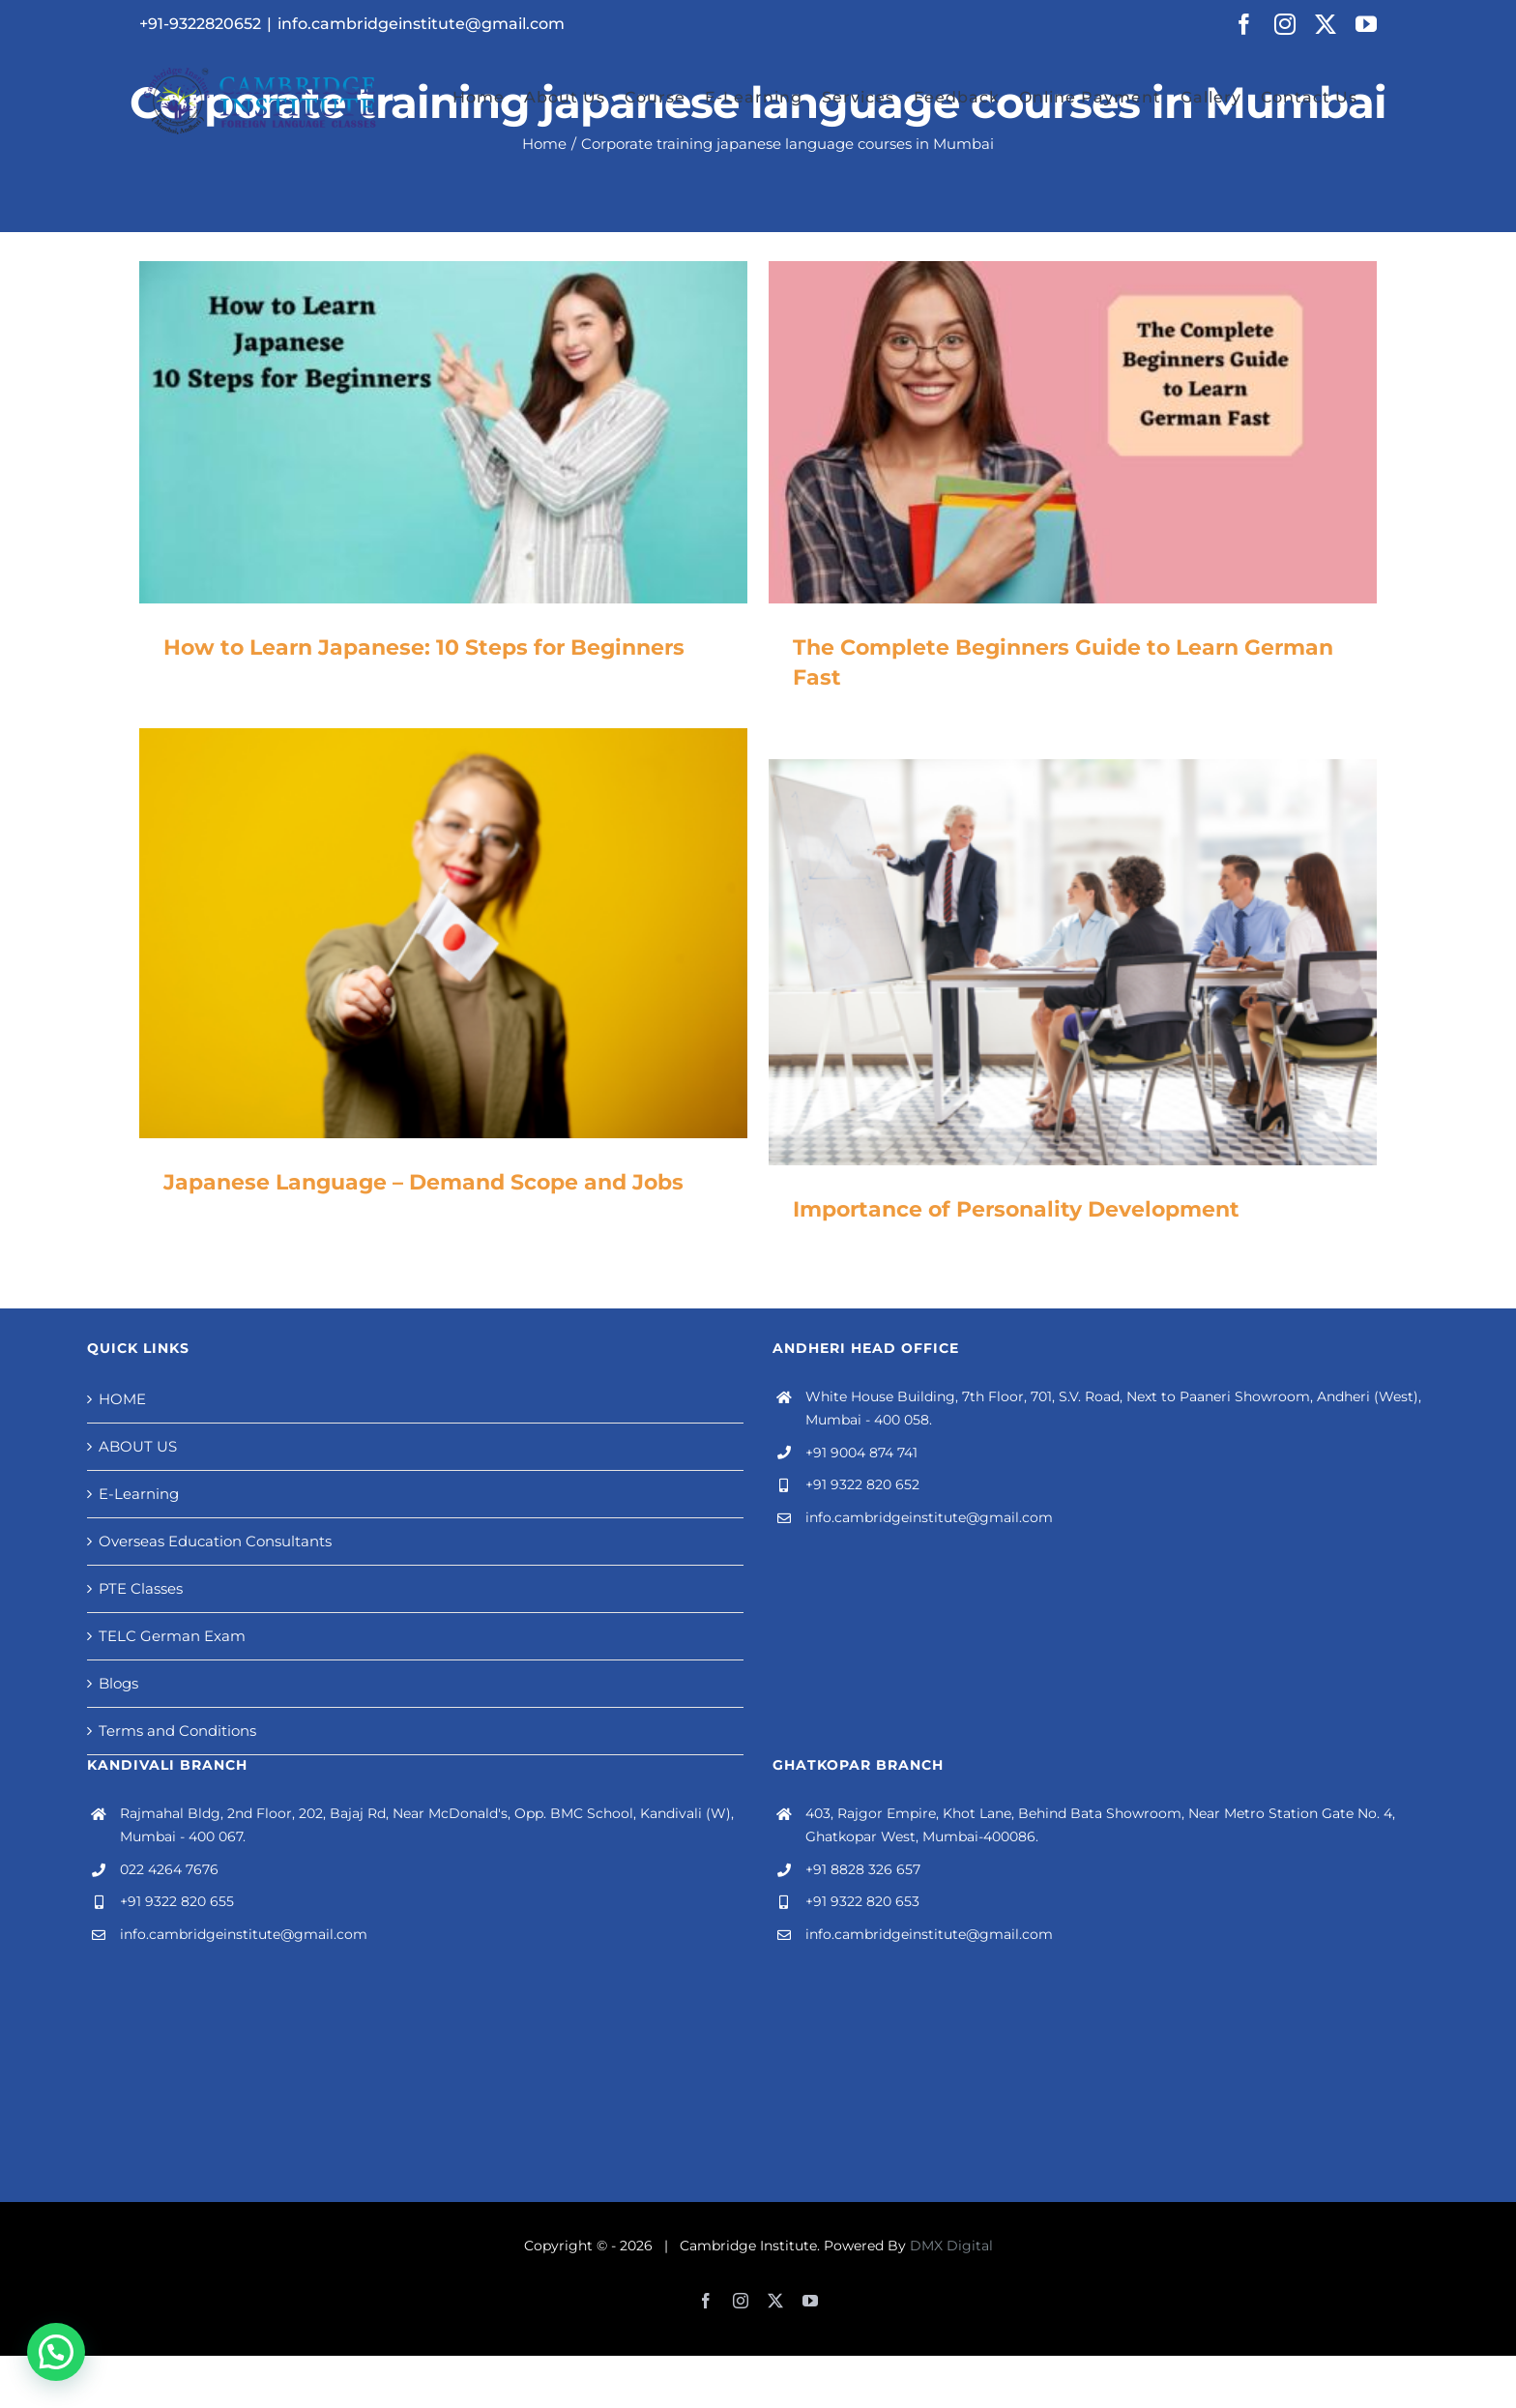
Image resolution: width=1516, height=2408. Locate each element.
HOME (122, 1399)
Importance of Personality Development (1016, 1209)
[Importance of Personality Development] (1073, 962)
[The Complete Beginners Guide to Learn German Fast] (1073, 432)
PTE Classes (141, 1588)
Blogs (118, 1683)
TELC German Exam (172, 1636)
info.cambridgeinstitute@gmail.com (421, 24)
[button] (56, 2352)
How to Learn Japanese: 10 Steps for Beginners (424, 647)
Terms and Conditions (177, 1730)
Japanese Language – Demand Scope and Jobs (423, 1182)
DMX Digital (951, 2245)
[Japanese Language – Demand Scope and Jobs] (443, 933)
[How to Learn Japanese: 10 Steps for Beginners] (443, 432)
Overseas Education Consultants (215, 1541)
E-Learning (139, 1493)
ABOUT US (138, 1446)
